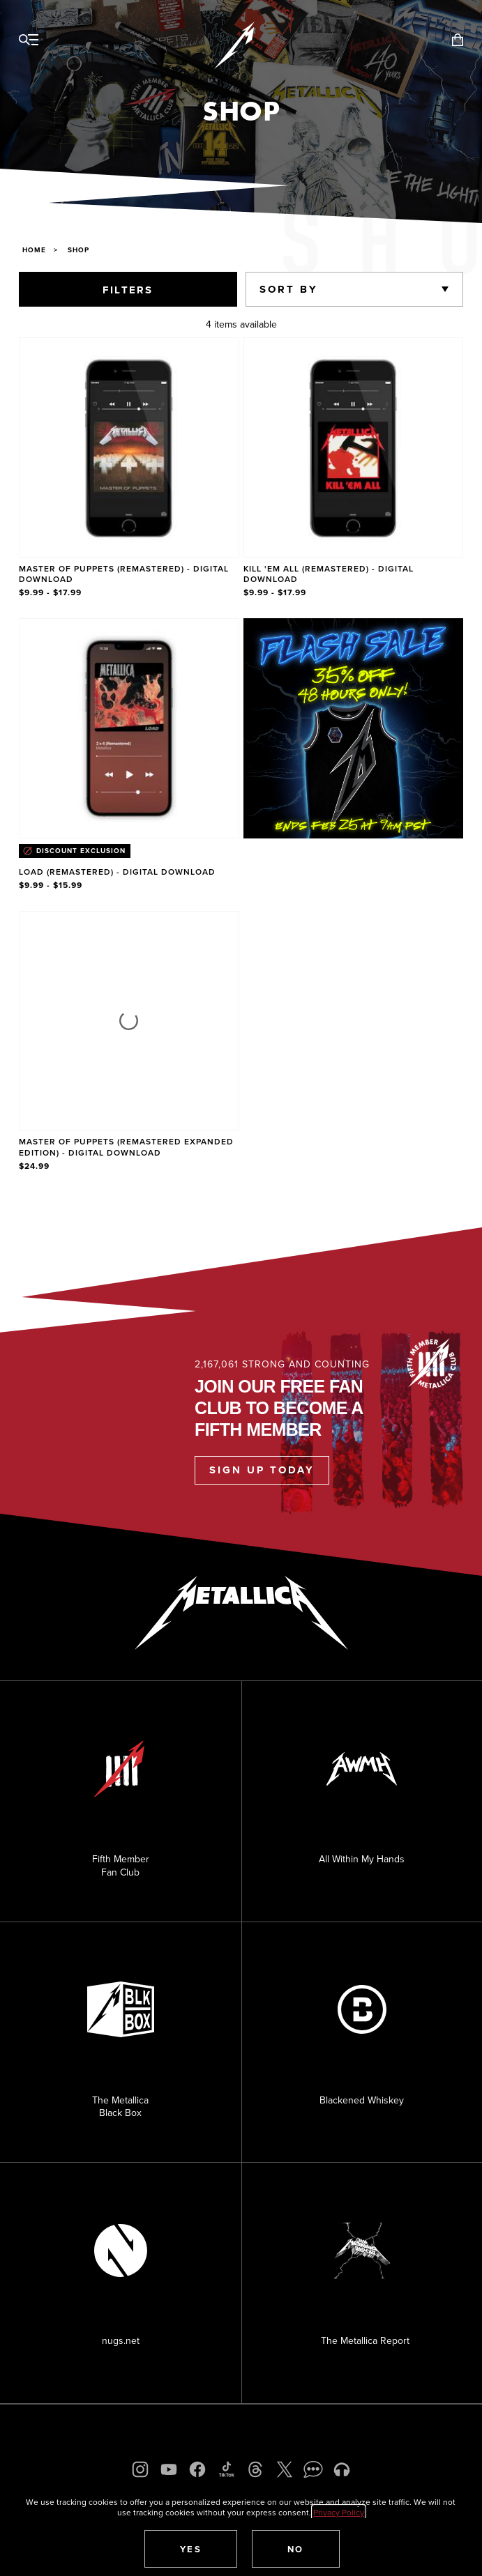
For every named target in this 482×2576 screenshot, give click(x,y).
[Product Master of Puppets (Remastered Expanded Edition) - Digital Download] (129, 1042)
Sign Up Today (262, 1470)
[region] (241, 755)
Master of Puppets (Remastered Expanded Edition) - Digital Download (126, 1146)
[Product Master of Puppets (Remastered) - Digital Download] (129, 468)
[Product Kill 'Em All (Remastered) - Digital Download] (353, 468)
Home (34, 250)
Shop (78, 250)
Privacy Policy (338, 2512)
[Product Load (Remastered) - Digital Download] (129, 755)
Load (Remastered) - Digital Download (117, 871)
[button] (191, 2549)
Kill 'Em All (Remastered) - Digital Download (328, 573)
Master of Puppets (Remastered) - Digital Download (124, 573)
